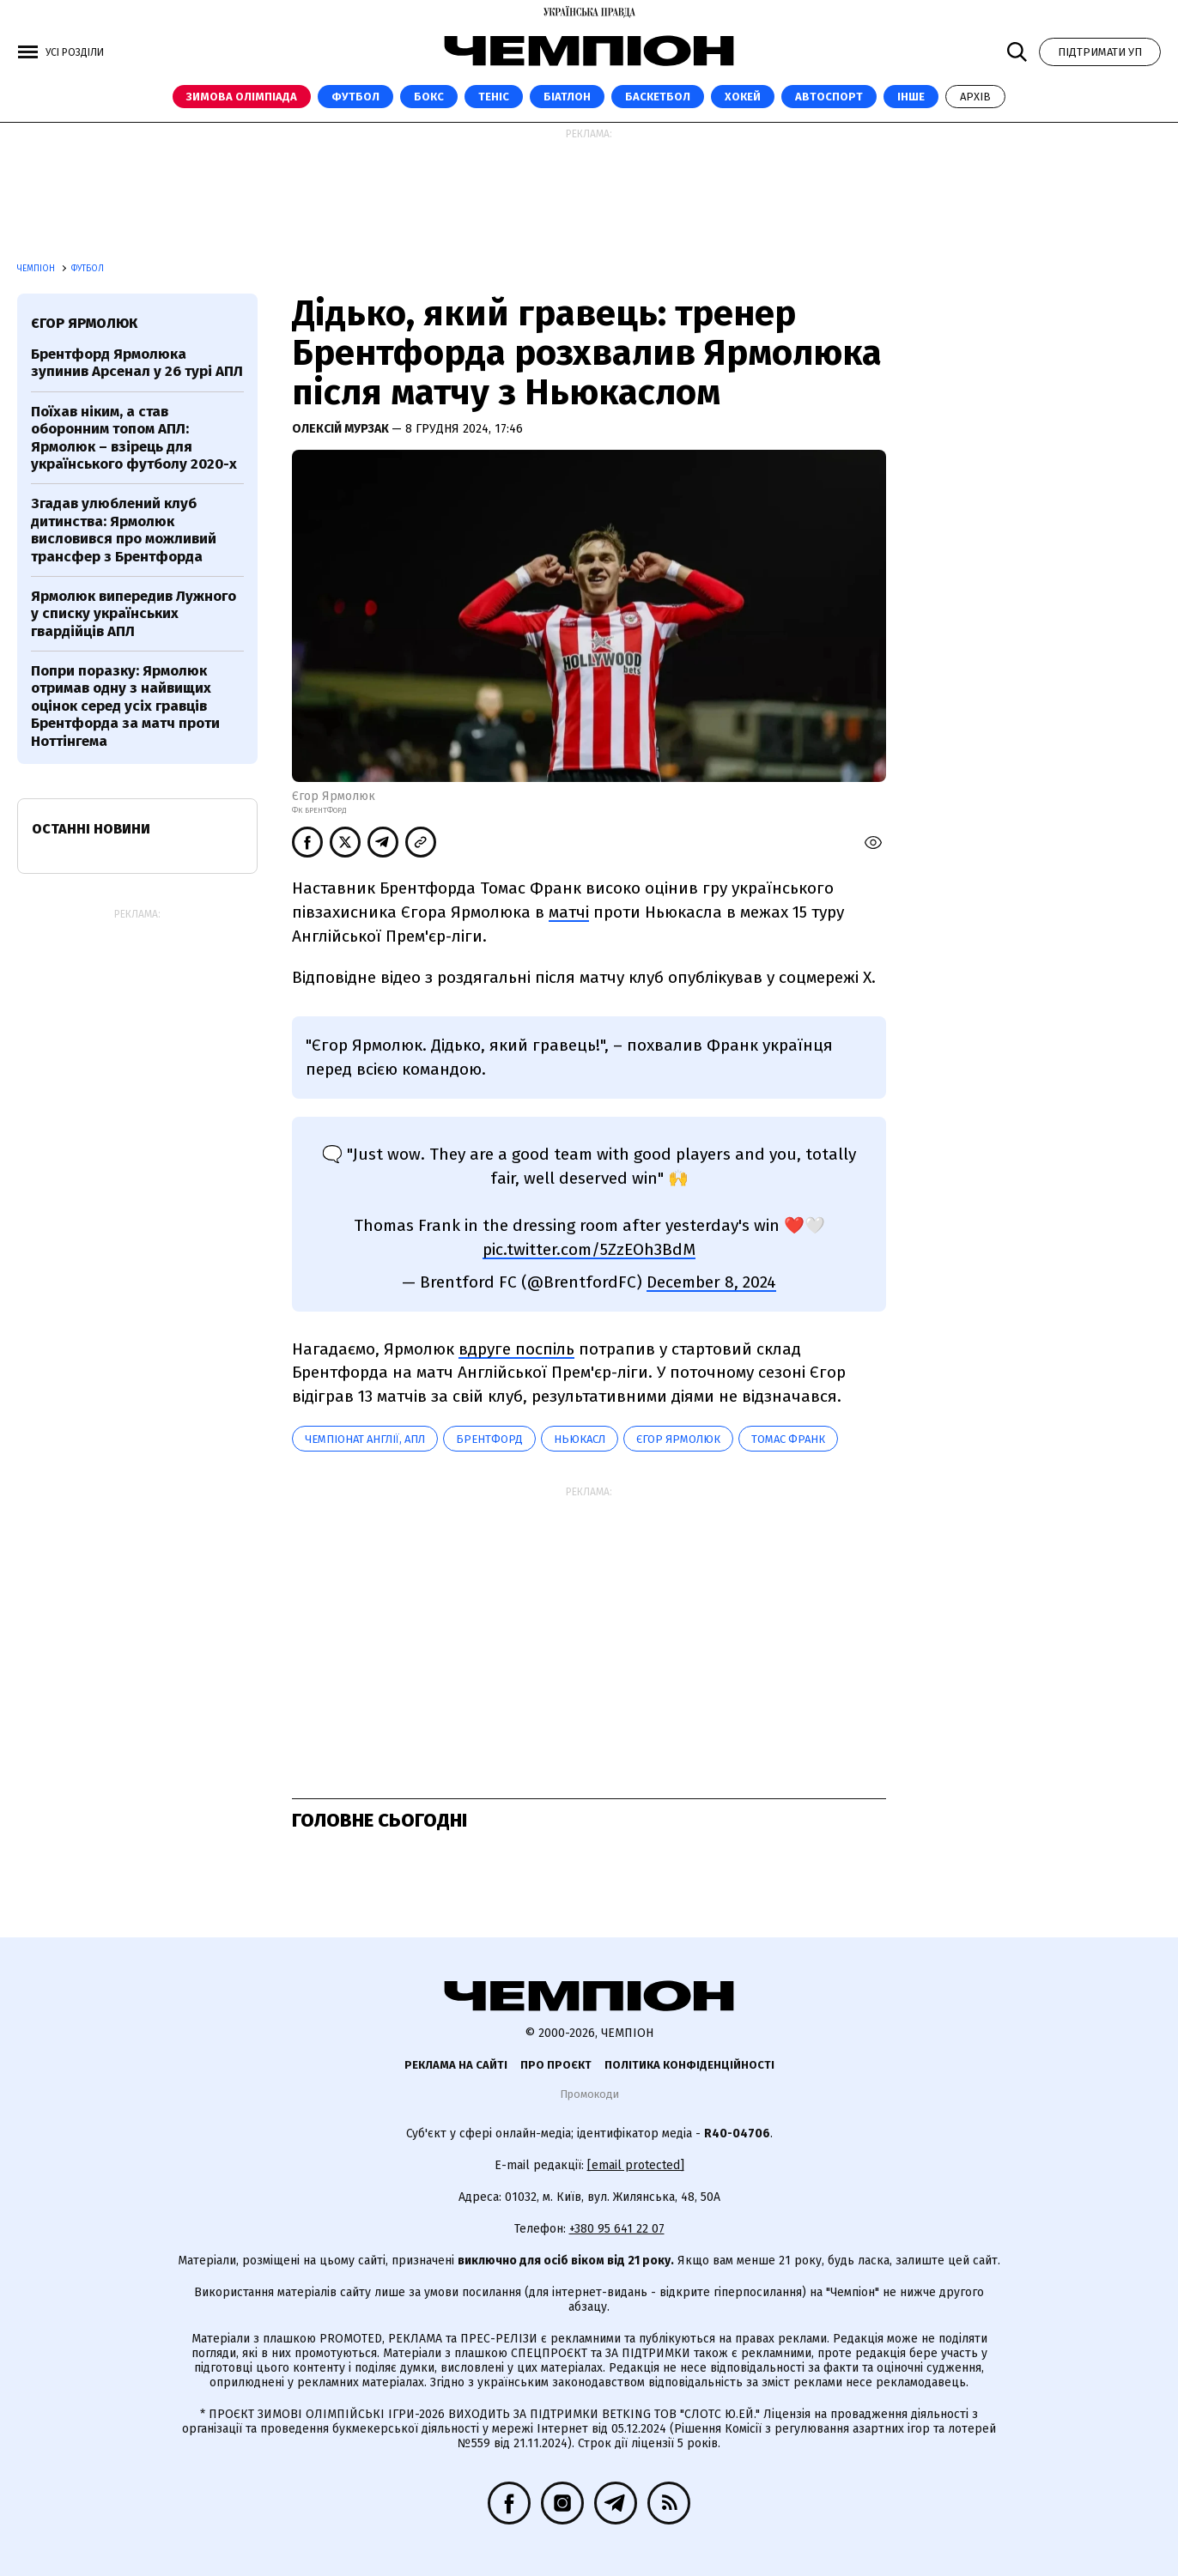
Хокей (743, 96)
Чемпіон (37, 269)
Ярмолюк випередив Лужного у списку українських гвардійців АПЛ (133, 613)
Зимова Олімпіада (241, 96)
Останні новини (91, 829)
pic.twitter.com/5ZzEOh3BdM (589, 1249)
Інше (911, 96)
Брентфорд (489, 1439)
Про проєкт (556, 2064)
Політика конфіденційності (689, 2064)
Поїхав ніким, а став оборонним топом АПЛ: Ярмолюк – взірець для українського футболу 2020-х (134, 438)
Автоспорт (829, 96)
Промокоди (589, 2094)
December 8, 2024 (711, 1282)
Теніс (493, 96)
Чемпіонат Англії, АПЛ (365, 1439)
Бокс (429, 96)
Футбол (355, 96)
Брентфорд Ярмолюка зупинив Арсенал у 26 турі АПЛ (137, 362)
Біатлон (567, 96)
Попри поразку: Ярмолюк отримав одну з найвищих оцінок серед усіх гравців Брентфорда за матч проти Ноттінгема (125, 706)
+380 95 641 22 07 (617, 2228)
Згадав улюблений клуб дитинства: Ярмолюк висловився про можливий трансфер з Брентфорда (123, 529)
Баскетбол (657, 96)
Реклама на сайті (455, 2064)
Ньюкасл (579, 1439)
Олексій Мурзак (342, 428)
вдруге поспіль (516, 1349)
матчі (569, 912)
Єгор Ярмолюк (678, 1439)
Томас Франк (788, 1439)
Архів (975, 96)
